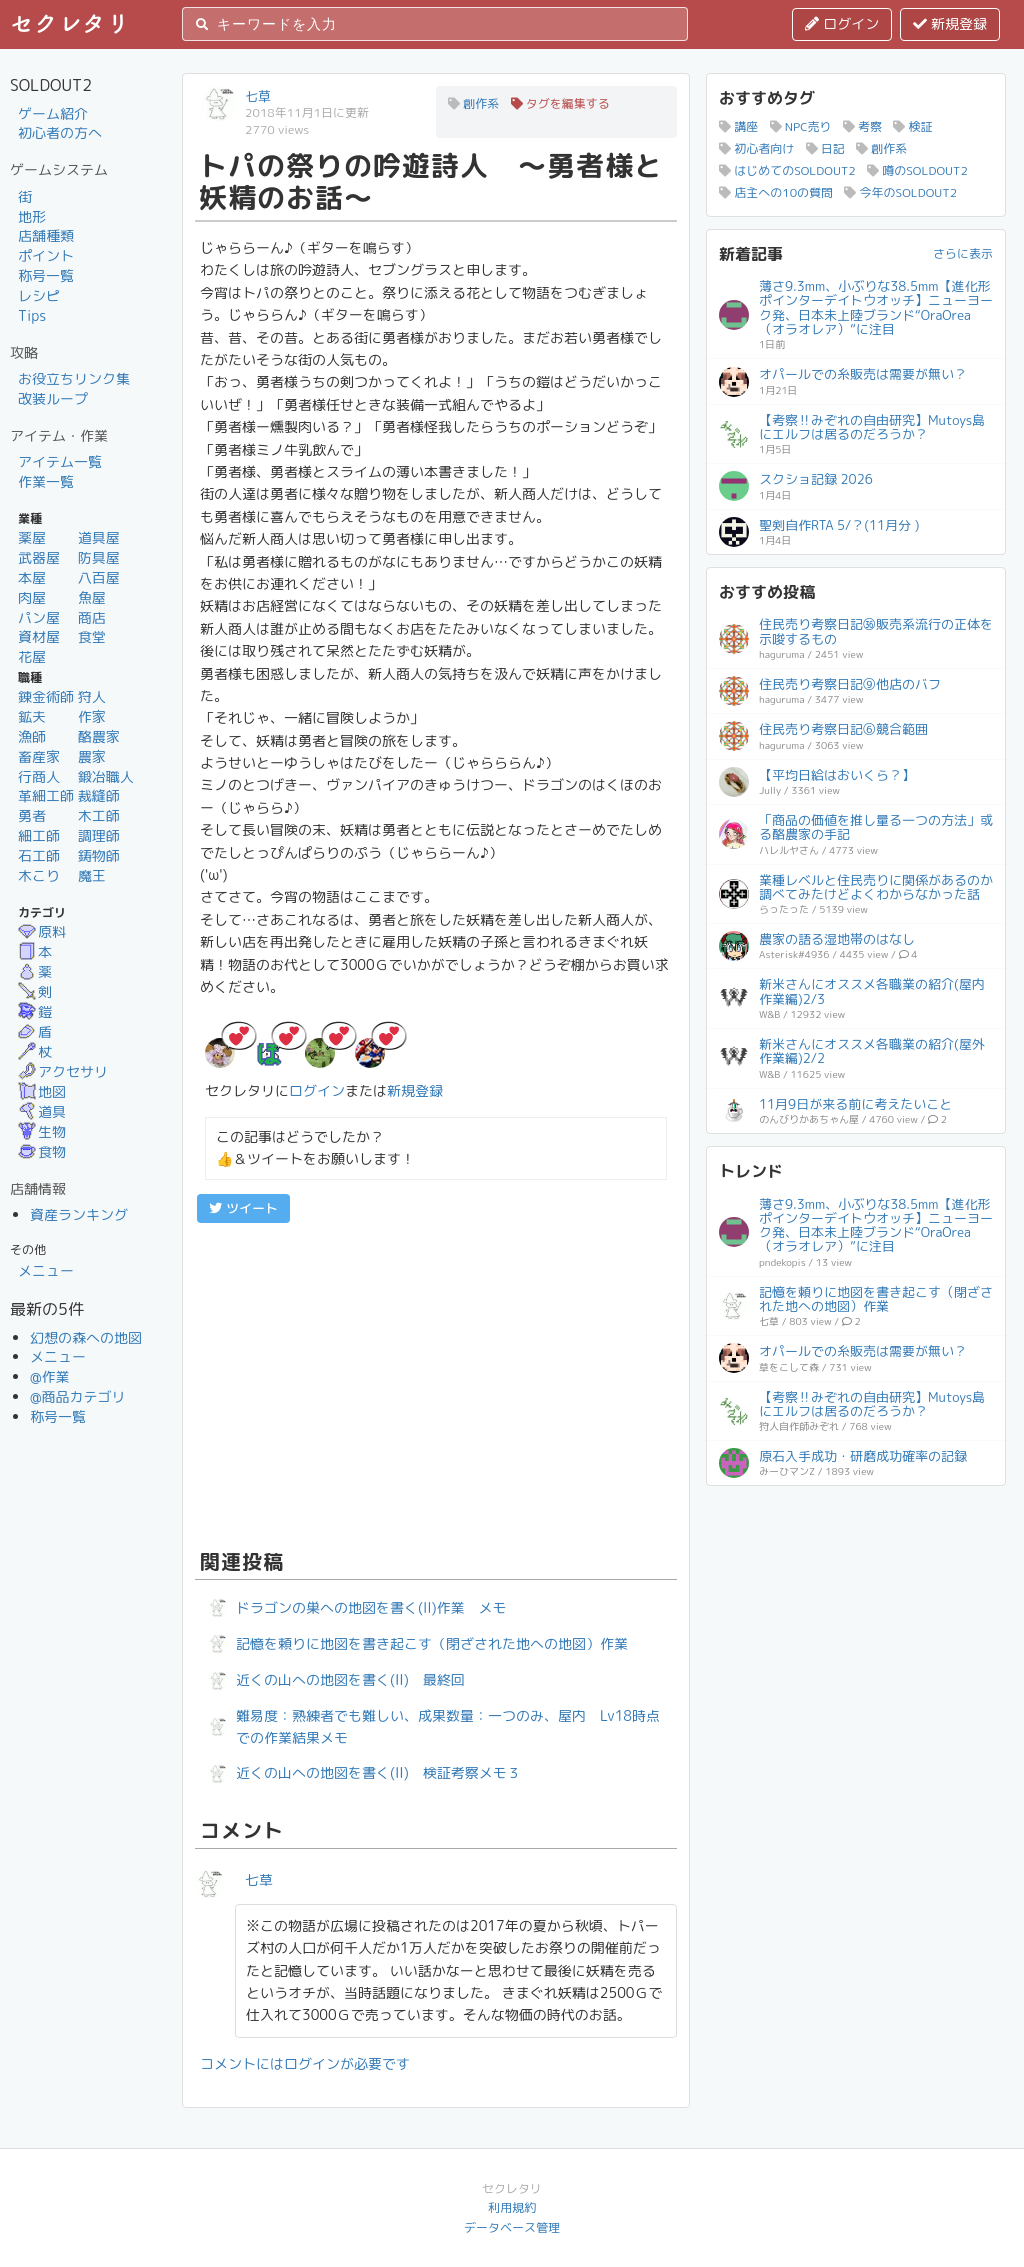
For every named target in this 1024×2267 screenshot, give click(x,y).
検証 (912, 126)
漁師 (32, 736)
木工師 (99, 815)
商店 (92, 617)
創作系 (473, 103)
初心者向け (756, 148)
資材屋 (39, 636)
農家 (92, 756)
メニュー (46, 1270)
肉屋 (32, 597)
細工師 (39, 835)
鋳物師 (99, 855)
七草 (258, 96)
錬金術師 (46, 696)
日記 (825, 148)
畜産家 (39, 756)
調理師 (99, 835)
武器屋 (39, 557)
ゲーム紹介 (53, 113)
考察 (862, 126)
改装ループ (53, 398)
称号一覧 (46, 275)
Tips (32, 315)
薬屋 (32, 537)
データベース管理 (512, 2227)
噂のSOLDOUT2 (917, 170)
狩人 (92, 696)
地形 (32, 216)
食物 (42, 1151)
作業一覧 (46, 481)
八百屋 (99, 577)
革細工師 (46, 795)
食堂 (92, 636)
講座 (738, 126)
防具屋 (99, 557)
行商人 (39, 776)
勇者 (32, 815)
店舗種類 (46, 235)
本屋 (32, 577)
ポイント (46, 255)
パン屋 (39, 617)
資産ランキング (79, 1214)
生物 (42, 1131)
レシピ (39, 295)
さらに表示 (963, 253)
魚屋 (92, 597)
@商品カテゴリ (78, 1396)
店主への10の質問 (776, 192)
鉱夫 (32, 716)
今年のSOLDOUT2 (900, 192)
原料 (42, 931)
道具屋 (99, 537)
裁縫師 (99, 795)
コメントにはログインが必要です (305, 2063)
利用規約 (512, 2207)
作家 (92, 716)
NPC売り (801, 126)
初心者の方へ (60, 132)
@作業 (50, 1376)
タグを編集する (560, 103)
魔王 (92, 875)
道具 (42, 1111)
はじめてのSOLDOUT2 (787, 170)
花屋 (32, 656)
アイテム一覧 (60, 461)
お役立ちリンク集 (74, 378)
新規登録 (950, 23)
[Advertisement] (436, 1383)
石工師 (39, 855)
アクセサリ (63, 1071)
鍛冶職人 (106, 776)
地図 (42, 1091)
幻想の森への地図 (86, 1337)
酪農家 (99, 736)
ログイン (842, 23)
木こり (39, 875)
